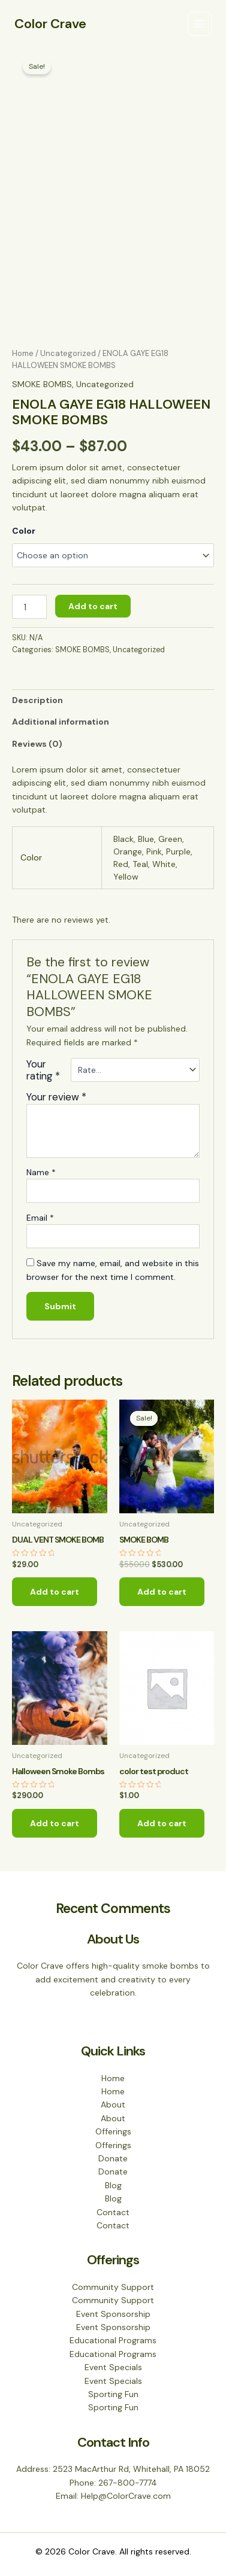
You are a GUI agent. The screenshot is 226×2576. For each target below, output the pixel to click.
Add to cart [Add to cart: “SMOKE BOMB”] (161, 1591)
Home (23, 353)
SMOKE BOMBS (42, 384)
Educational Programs (113, 2340)
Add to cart (92, 606)
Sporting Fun (113, 2394)
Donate (113, 2158)
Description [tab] (37, 700)
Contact (113, 2212)
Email (40, 1217)
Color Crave (50, 23)
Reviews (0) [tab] (37, 743)
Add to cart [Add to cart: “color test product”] (161, 1823)
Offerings (113, 2131)
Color (23, 530)
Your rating (43, 1070)
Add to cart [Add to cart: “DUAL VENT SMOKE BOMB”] (54, 1591)
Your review (56, 1096)
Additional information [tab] (60, 721)
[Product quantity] (29, 607)
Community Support (113, 2287)
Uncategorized (68, 353)
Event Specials (113, 2367)
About (113, 2104)
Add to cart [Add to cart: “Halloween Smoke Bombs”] (54, 1823)
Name (41, 1172)
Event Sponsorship (113, 2314)
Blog (113, 2185)
